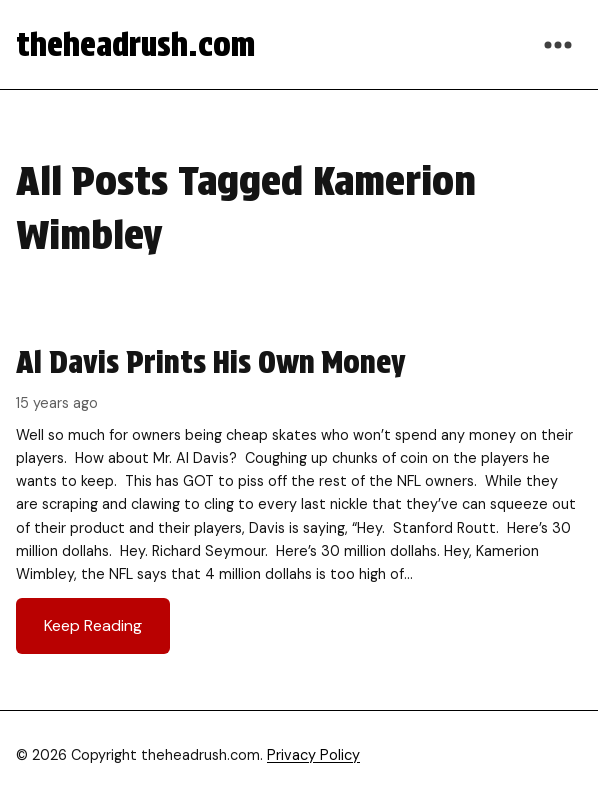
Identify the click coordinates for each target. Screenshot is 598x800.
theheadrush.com (135, 44)
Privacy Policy (313, 755)
